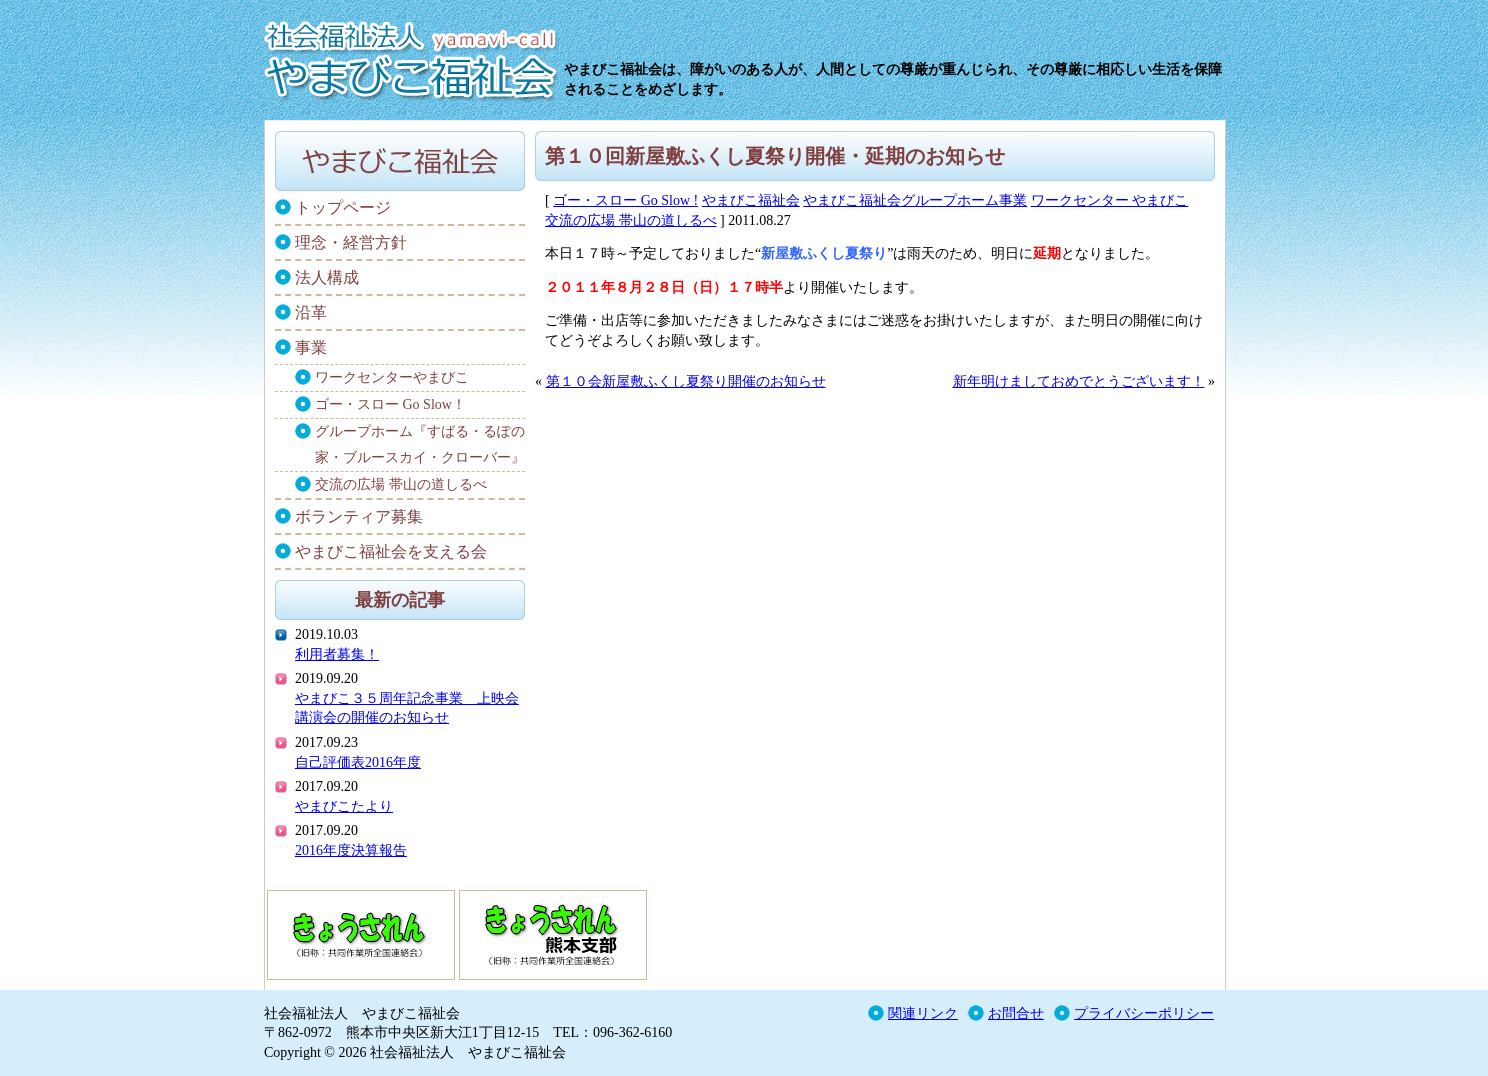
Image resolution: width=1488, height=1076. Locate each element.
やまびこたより (344, 806)
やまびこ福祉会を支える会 (391, 551)
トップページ (343, 207)
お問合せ (1016, 1013)
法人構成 (327, 277)
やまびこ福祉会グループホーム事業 (915, 200)
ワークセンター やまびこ (1110, 200)
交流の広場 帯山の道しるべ (631, 220)
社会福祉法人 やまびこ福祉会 (414, 55)
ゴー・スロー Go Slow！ (390, 404)
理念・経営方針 (351, 242)
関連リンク (923, 1013)
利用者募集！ (337, 654)
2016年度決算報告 (351, 850)
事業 (311, 347)
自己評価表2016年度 (358, 762)
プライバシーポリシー (1144, 1013)
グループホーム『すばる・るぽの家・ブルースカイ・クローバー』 (420, 444)
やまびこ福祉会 (751, 200)
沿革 (311, 312)
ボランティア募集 (359, 516)
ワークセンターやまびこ (392, 377)
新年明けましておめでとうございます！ (1079, 381)
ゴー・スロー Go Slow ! (625, 200)
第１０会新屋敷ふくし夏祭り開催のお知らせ (686, 381)
